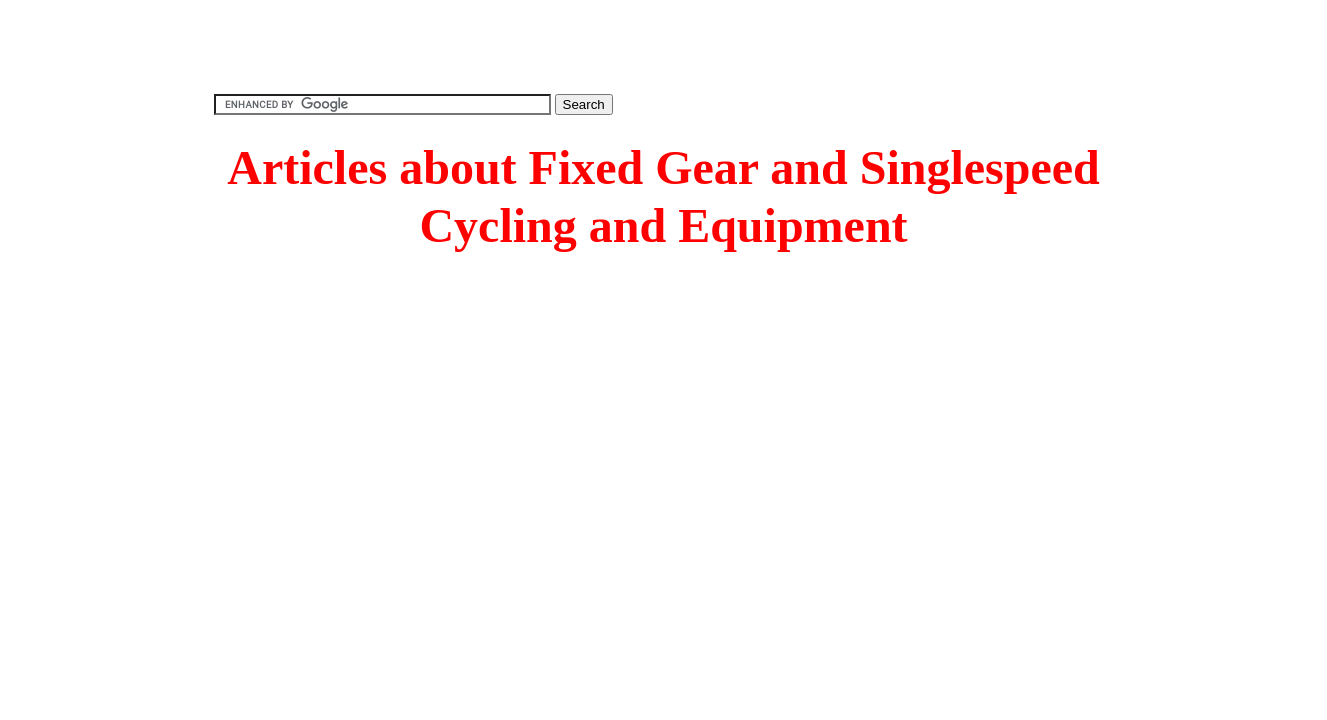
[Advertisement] (664, 45)
